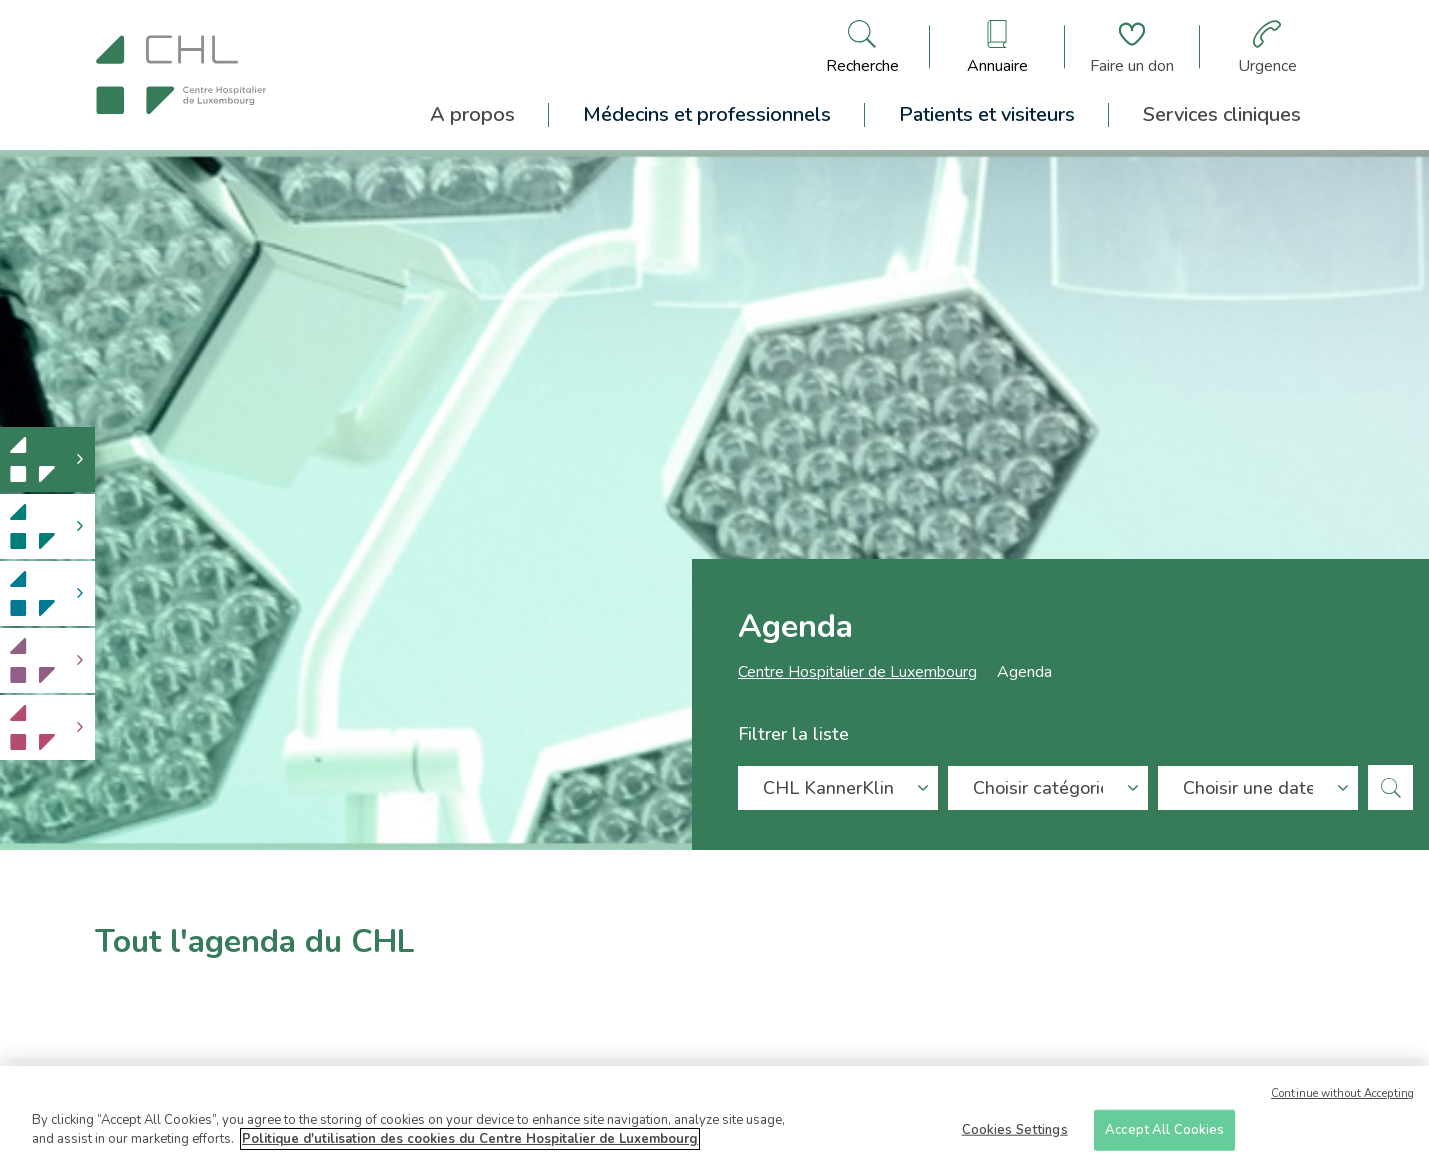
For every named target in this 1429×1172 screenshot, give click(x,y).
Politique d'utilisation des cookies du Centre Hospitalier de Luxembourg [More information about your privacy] (470, 1146)
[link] (47, 459)
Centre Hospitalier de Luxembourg (857, 676)
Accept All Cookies (1164, 1136)
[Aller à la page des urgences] (1267, 47)
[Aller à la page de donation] (1132, 47)
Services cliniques (1222, 114)
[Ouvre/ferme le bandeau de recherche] (862, 47)
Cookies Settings (1015, 1136)
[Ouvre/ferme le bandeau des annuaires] (997, 47)
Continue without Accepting (1342, 1099)
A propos (472, 114)
